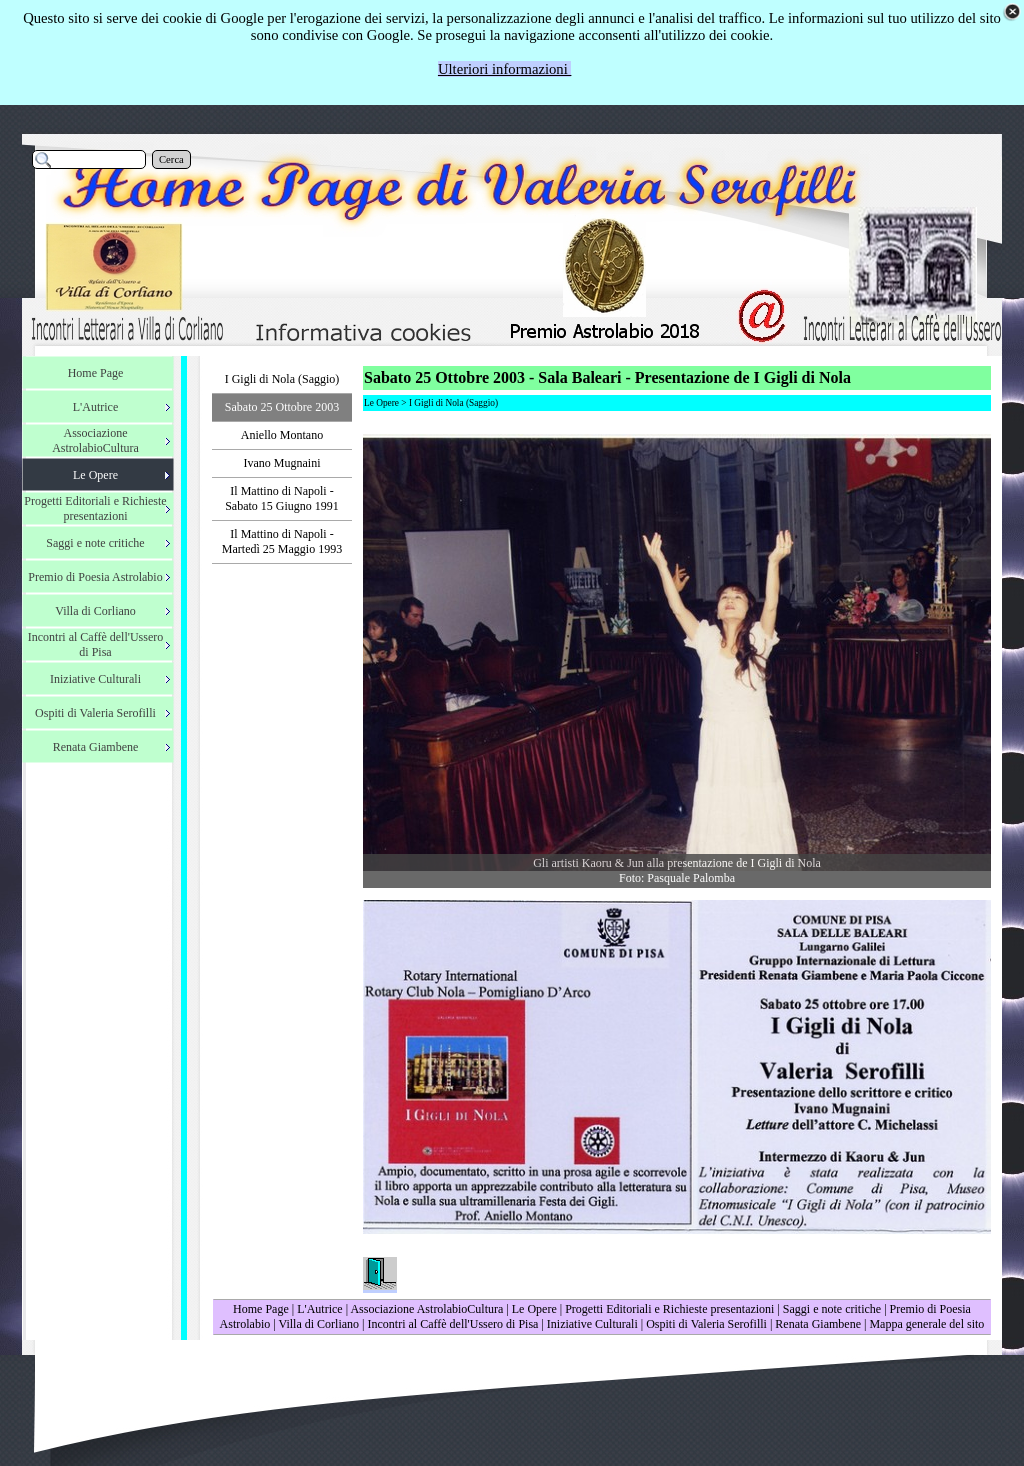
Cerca (171, 159)
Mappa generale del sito (926, 1324)
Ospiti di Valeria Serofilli (706, 1324)
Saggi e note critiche (832, 1309)
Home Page (261, 1309)
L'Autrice (319, 1309)
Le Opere (534, 1309)
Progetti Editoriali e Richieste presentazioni (671, 1309)
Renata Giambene (818, 1324)
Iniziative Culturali (592, 1324)
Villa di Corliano (318, 1324)
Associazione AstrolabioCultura (426, 1309)
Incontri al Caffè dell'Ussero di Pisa (452, 1324)
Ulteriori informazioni (505, 69)
